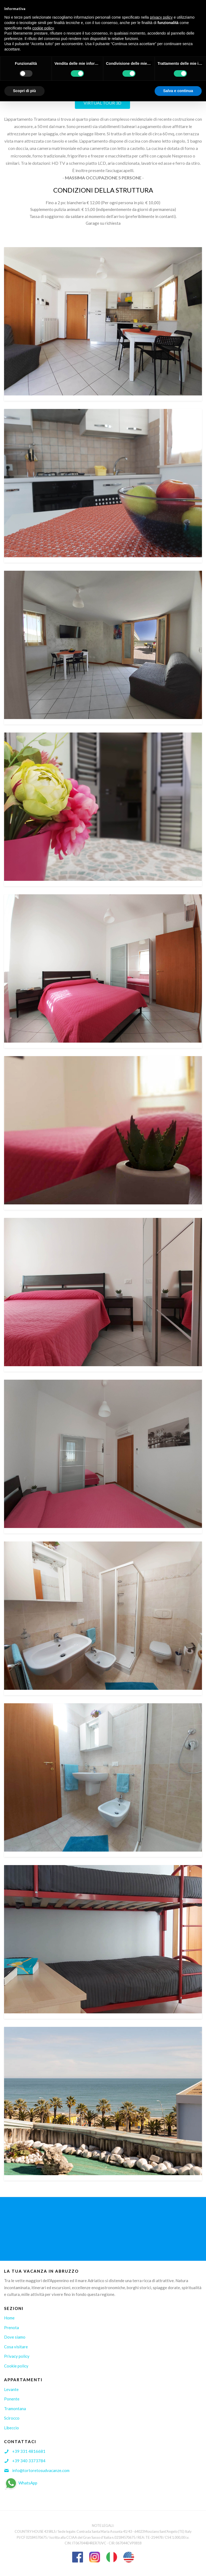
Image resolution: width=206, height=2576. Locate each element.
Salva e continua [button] (178, 91)
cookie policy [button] (43, 28)
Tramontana (15, 2408)
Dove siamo (14, 2337)
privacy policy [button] (161, 17)
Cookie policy (16, 2365)
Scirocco (11, 2418)
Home (9, 2317)
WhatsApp (20, 2482)
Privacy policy (16, 2356)
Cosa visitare (16, 2346)
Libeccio (11, 2427)
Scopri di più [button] (24, 91)
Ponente (11, 2398)
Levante (11, 2389)
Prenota (11, 2327)
